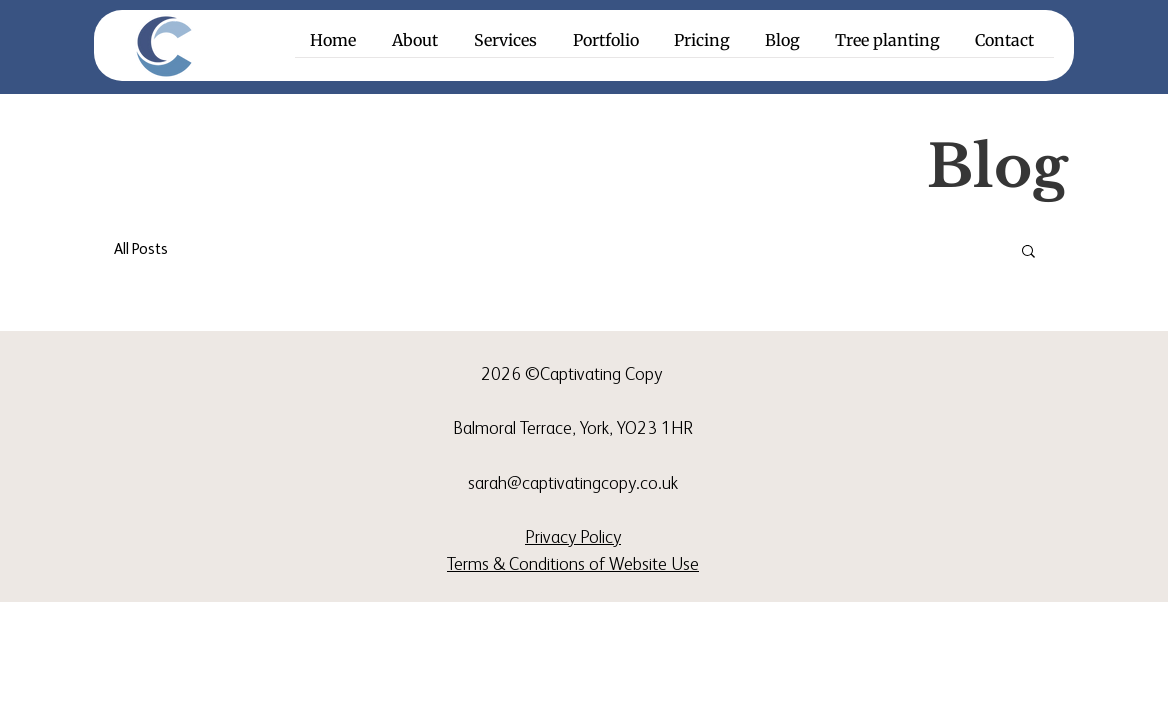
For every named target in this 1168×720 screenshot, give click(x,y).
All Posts (141, 249)
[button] (508, 47)
